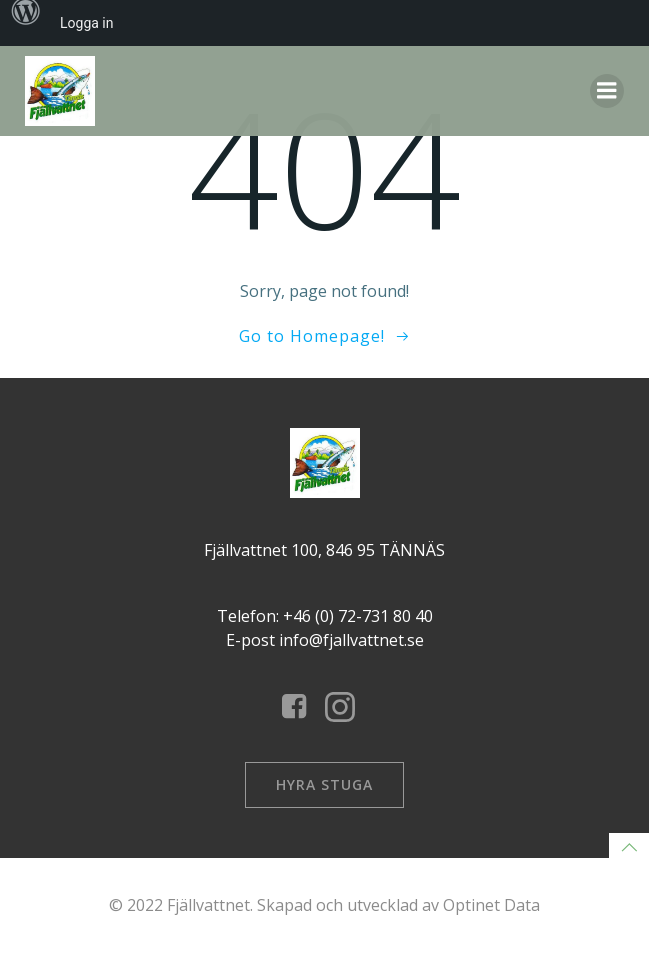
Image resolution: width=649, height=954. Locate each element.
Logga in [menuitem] (86, 23)
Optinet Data (491, 905)
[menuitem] (26, 23)
